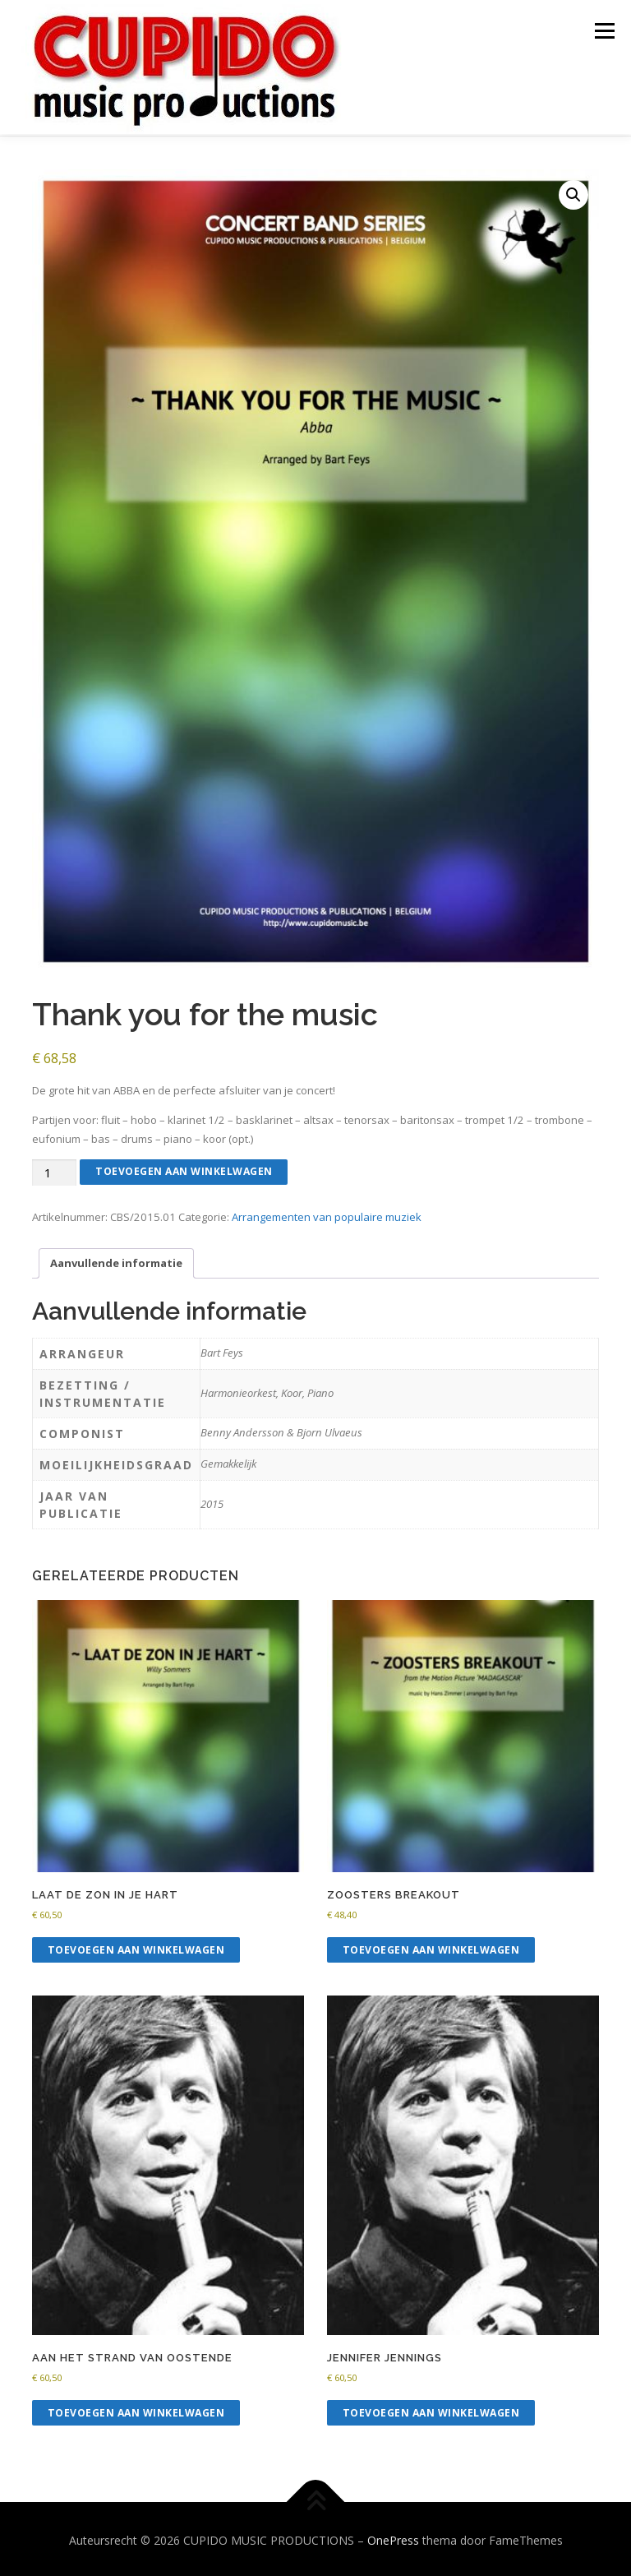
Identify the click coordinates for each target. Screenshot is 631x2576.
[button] (573, 192)
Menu (604, 30)
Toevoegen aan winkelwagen (184, 1169)
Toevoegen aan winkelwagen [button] (136, 1947)
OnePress (393, 2538)
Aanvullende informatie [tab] (116, 1260)
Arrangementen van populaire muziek (326, 1214)
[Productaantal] (54, 1170)
